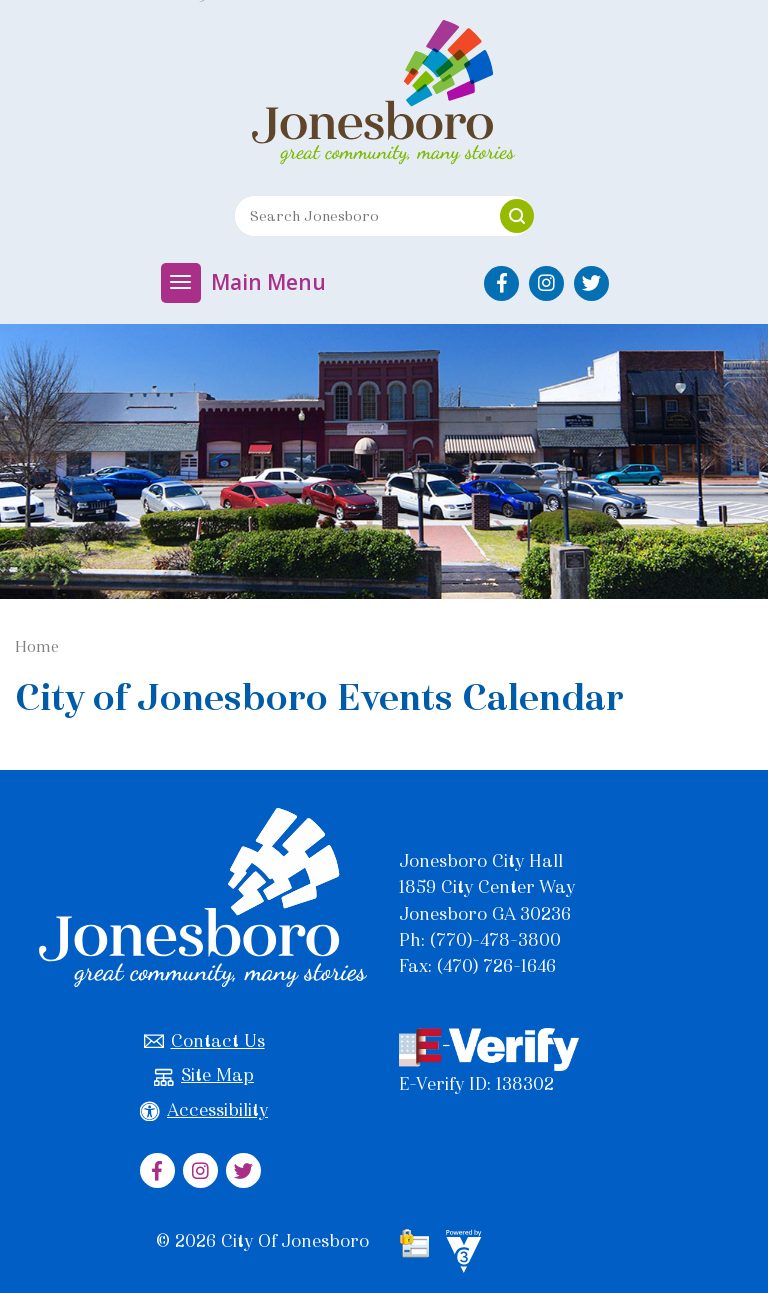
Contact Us (204, 1041)
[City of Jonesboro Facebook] (501, 283)
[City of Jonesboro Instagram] (546, 283)
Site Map (204, 1075)
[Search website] (360, 216)
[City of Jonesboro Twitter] (591, 283)
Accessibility (204, 1110)
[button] (517, 216)
